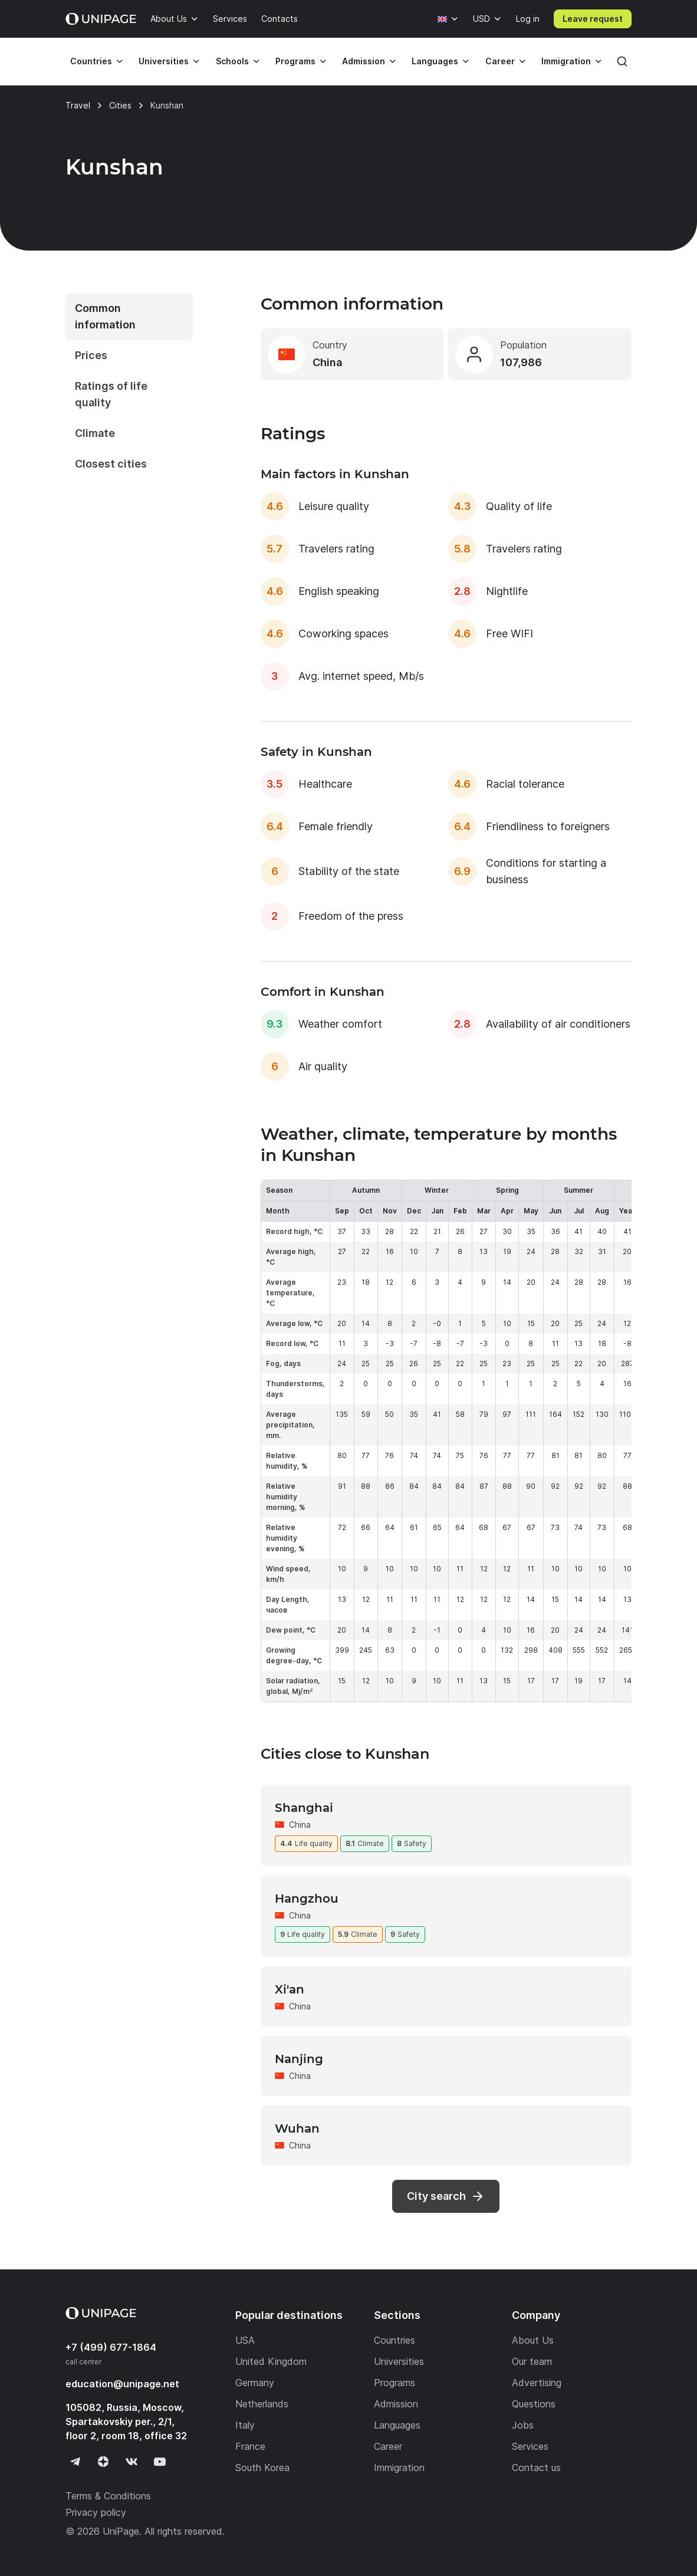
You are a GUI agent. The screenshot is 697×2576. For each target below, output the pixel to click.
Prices (91, 355)
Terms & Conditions (108, 2496)
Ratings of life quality (111, 394)
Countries (91, 61)
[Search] (622, 61)
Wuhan (297, 2128)
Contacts (279, 19)
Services (230, 19)
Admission (363, 61)
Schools (232, 61)
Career (500, 61)
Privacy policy (95, 2512)
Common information (105, 316)
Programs (295, 61)
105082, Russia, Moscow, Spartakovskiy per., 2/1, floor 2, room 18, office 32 (126, 2421)
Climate (95, 433)
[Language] (448, 19)
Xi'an (289, 1989)
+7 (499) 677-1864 (110, 2347)
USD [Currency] (481, 19)
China (300, 1825)
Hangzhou (306, 1898)
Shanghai (304, 1808)
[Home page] (100, 19)
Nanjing (299, 2059)
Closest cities (111, 464)
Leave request (593, 19)
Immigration (566, 61)
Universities (164, 61)
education (122, 2384)
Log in (528, 19)
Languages (435, 61)
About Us (168, 19)
